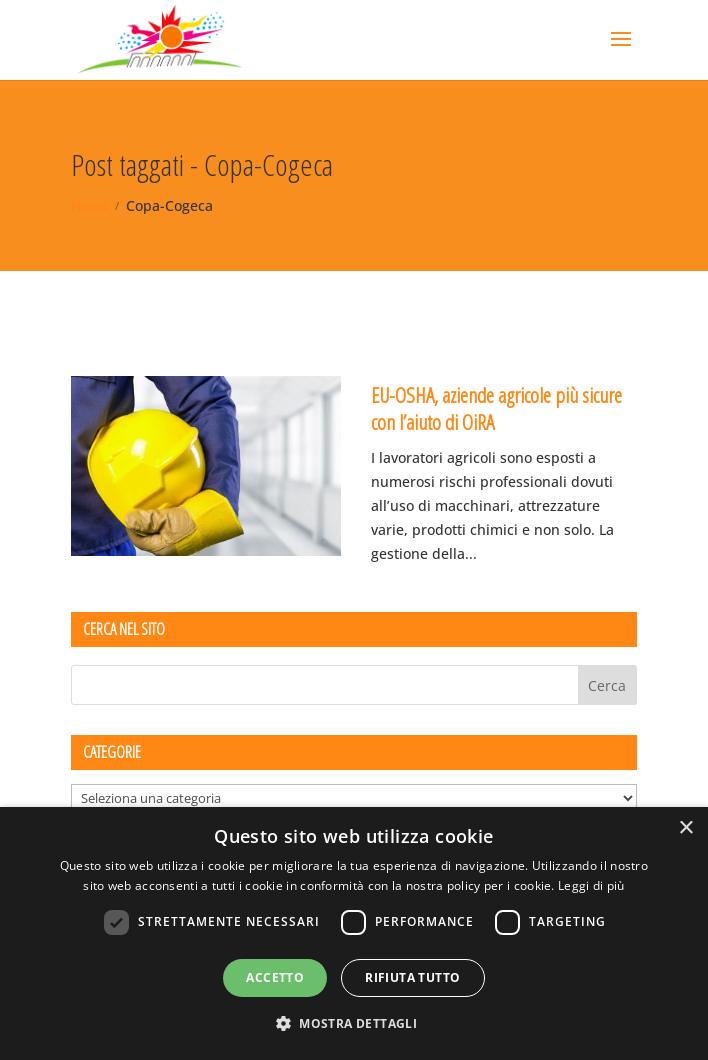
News (89, 205)
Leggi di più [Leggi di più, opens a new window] (591, 885)
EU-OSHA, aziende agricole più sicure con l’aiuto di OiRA (496, 408)
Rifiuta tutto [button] (412, 977)
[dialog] (354, 933)
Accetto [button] (275, 977)
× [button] (685, 828)
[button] (354, 1024)
